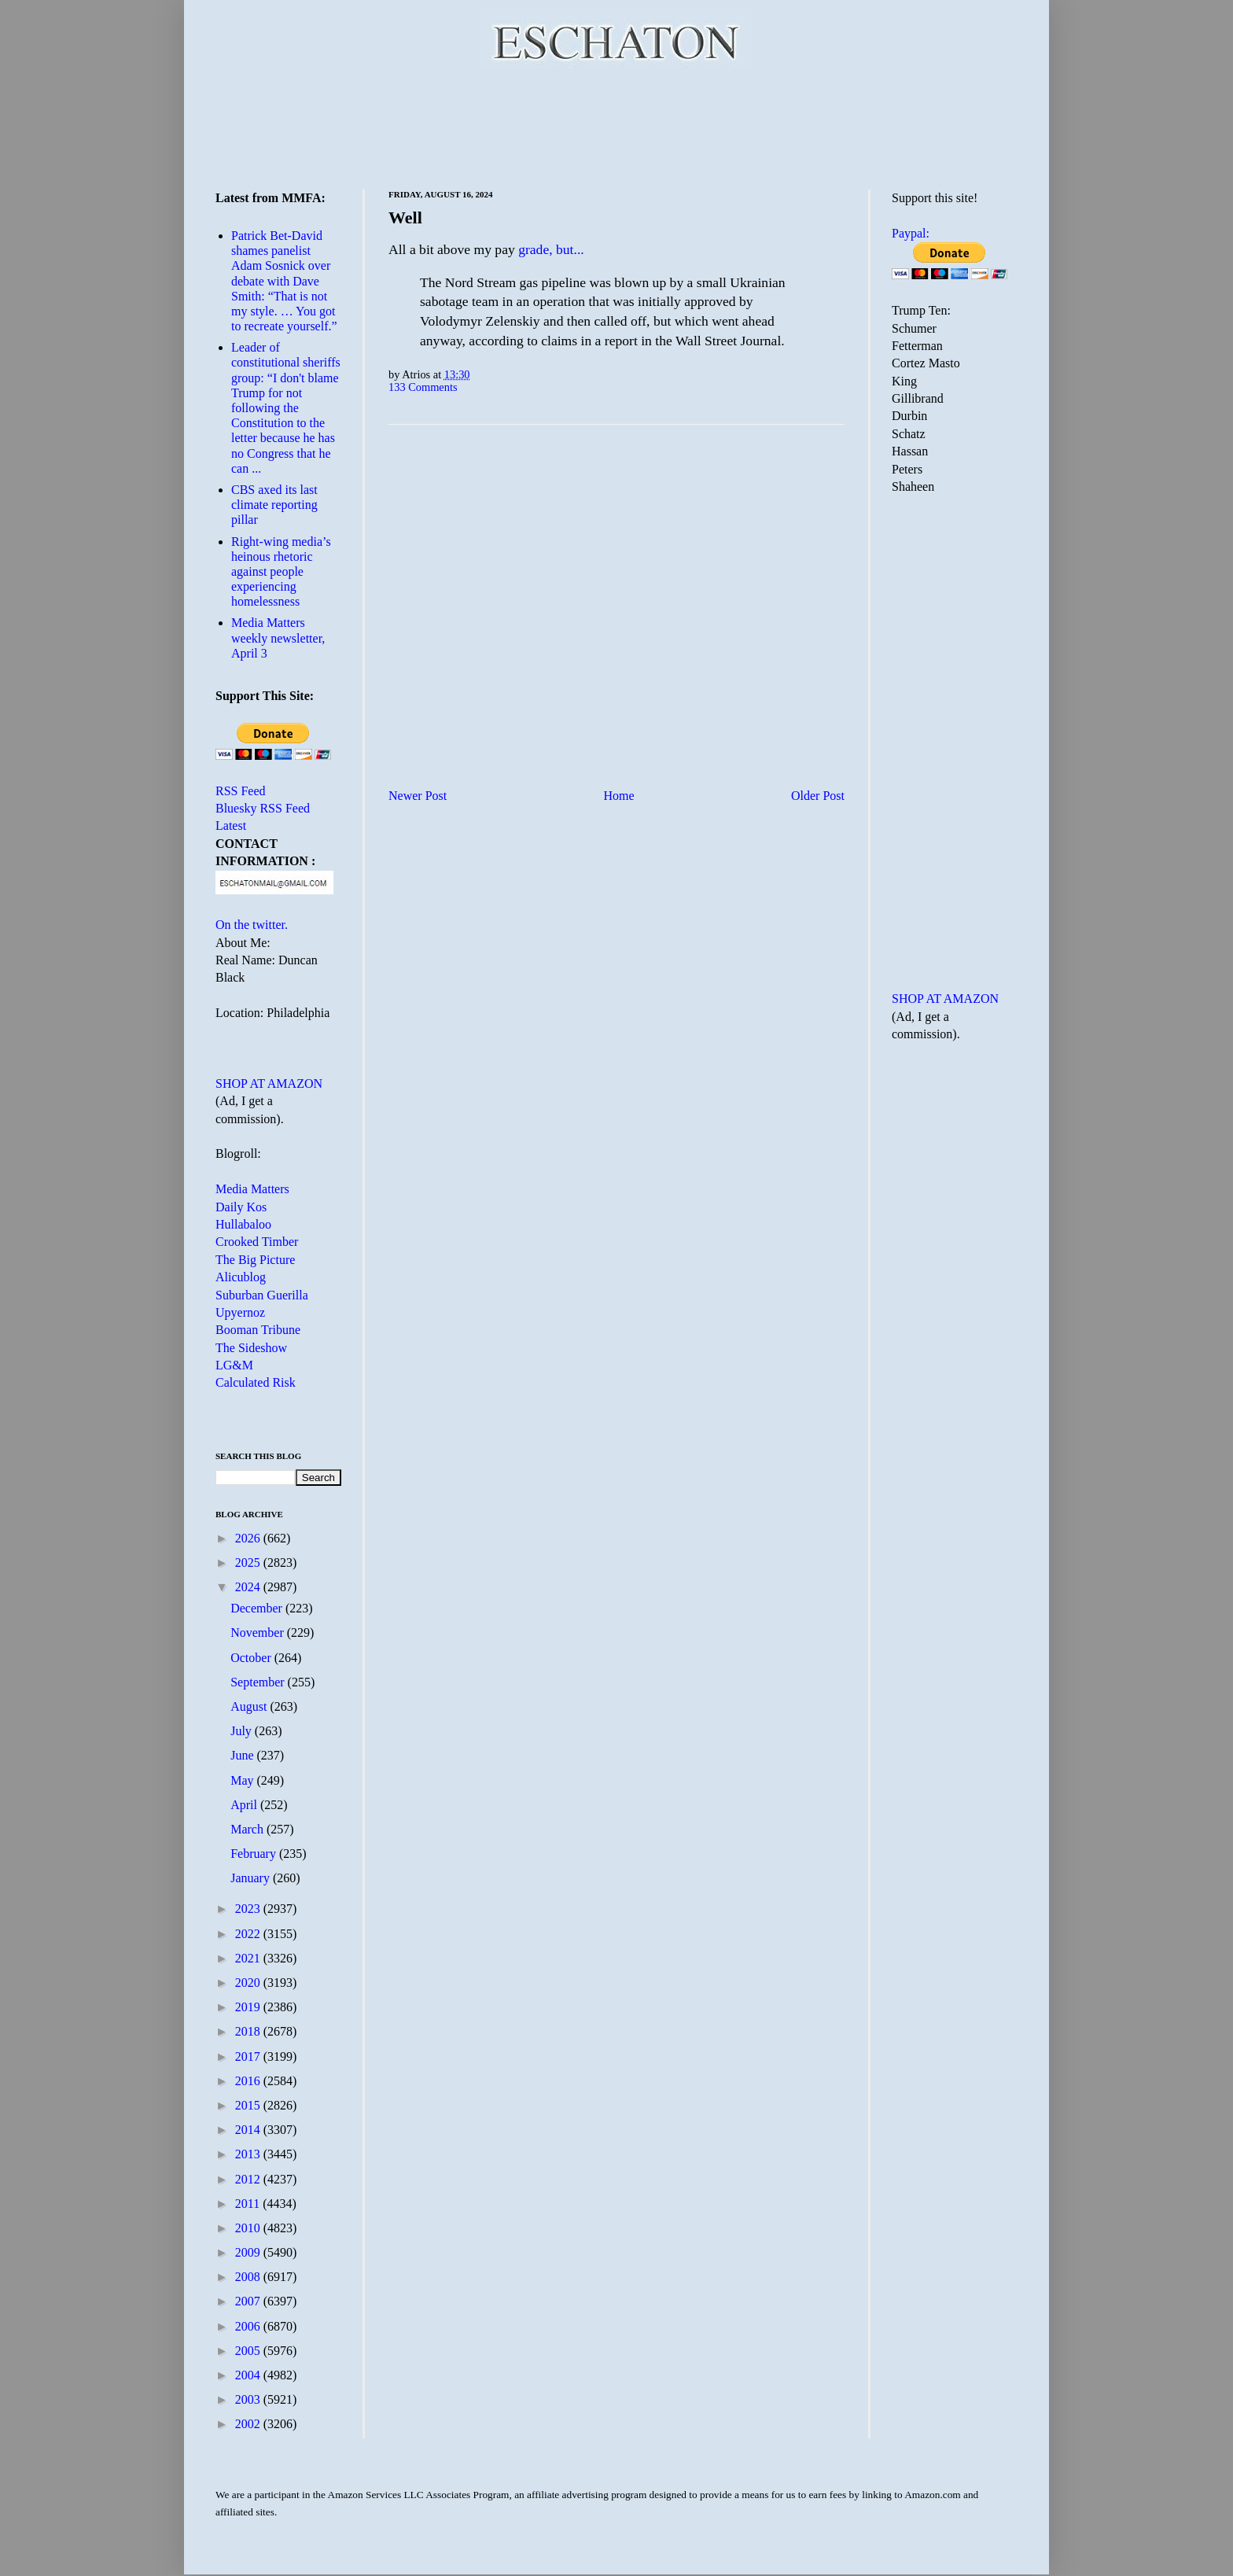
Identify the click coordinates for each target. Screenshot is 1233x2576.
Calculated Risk (255, 1382)
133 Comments (423, 387)
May (243, 1780)
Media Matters (252, 1189)
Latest (230, 825)
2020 (249, 1982)
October (252, 1657)
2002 (249, 2423)
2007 (249, 2301)
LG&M (234, 1365)
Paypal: (910, 233)
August (250, 1706)
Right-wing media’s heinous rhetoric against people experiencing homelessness (281, 572)
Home (619, 795)
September (258, 1682)
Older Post (818, 795)
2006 (249, 2326)
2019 (249, 2007)
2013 (249, 2154)
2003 (249, 2399)
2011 (249, 2203)
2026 (249, 1538)
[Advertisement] (616, 125)
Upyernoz (240, 1312)
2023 (249, 1908)
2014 (249, 2129)
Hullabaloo (243, 1224)
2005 (249, 2350)
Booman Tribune (257, 1329)
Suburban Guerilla (261, 1295)
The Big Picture (255, 1259)
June (243, 1755)
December (257, 1608)
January (251, 1878)
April (245, 1804)
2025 (249, 1562)
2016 (249, 2081)
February (254, 1853)
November (258, 1632)
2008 (249, 2276)
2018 (249, 2031)
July (242, 1731)
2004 (249, 2375)
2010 (249, 2228)
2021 (249, 1958)
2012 (249, 2179)
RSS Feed (240, 791)
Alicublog (240, 1277)
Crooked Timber (256, 1241)
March (248, 1829)
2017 (249, 2056)
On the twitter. (251, 924)
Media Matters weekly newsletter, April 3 (278, 637)
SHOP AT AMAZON (268, 1083)
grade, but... (551, 249)
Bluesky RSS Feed (262, 808)
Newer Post (417, 795)
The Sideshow (251, 1347)
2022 (249, 1933)
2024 (249, 1587)
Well (405, 217)
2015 (249, 2105)
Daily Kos (241, 1207)
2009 (249, 2252)
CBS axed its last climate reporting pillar (274, 504)
